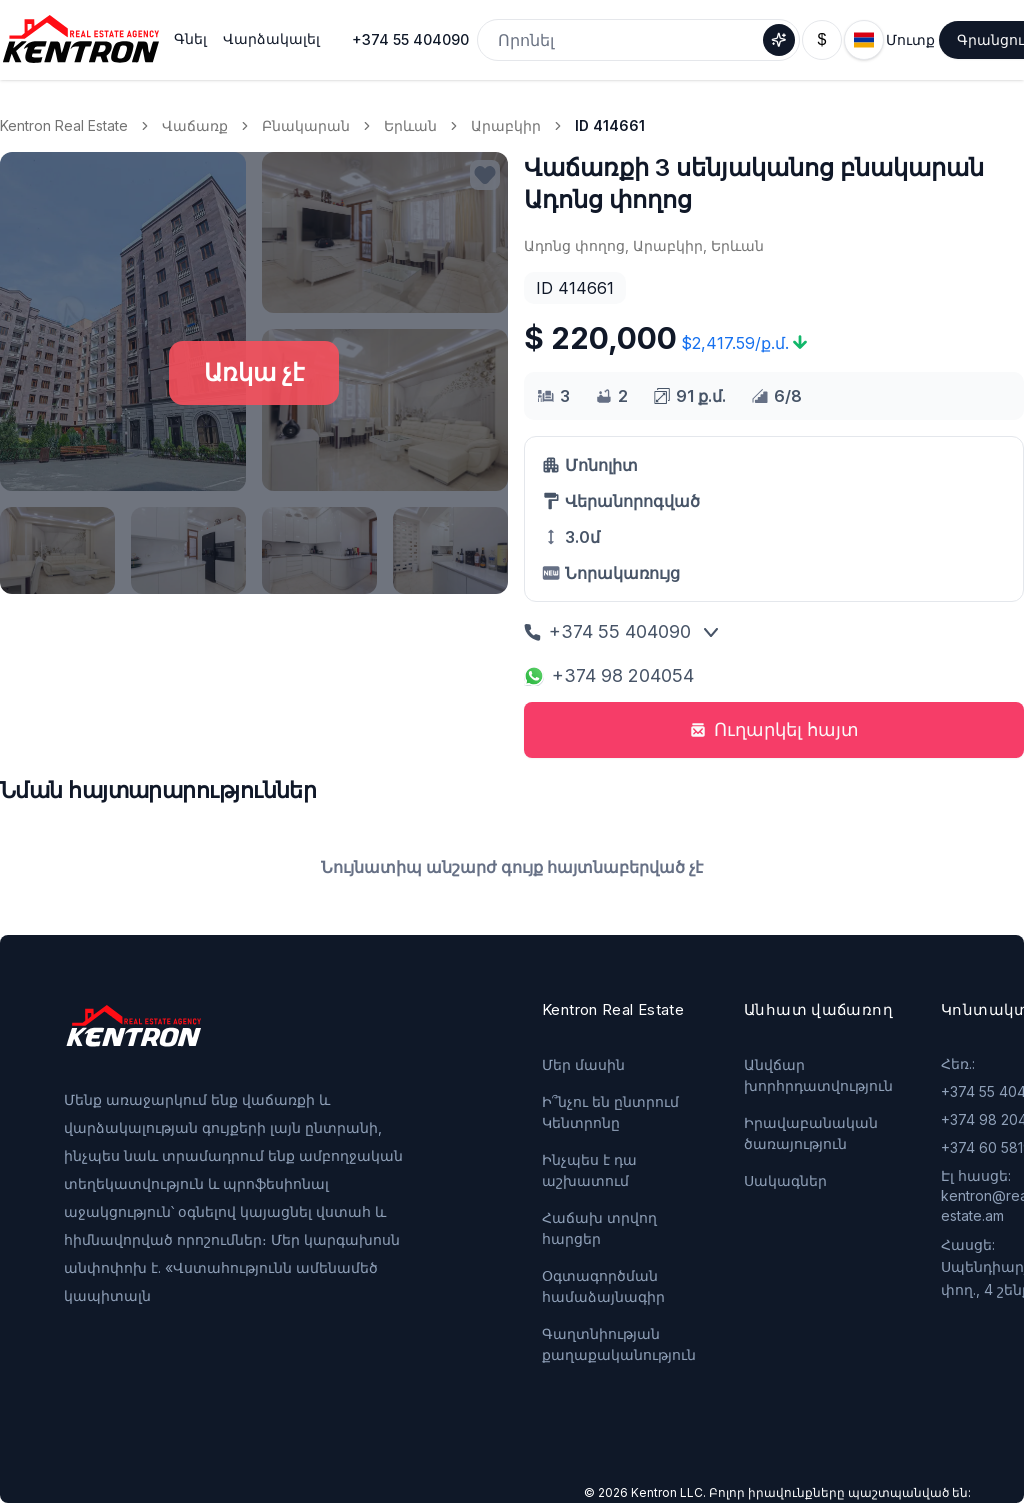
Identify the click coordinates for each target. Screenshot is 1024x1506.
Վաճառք (195, 125)
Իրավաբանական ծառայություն (811, 1133)
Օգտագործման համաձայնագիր (603, 1286)
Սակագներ (785, 1180)
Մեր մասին (583, 1064)
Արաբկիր (506, 125)
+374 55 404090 (410, 39)
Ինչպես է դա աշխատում (589, 1170)
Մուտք (910, 39)
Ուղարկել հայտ (774, 729)
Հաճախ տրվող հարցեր (599, 1228)
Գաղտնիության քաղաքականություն (619, 1344)
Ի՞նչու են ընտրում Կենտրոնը (610, 1112)
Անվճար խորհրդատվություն (818, 1075)
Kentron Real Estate (64, 125)
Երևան (410, 125)
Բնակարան (306, 125)
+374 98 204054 (609, 675)
